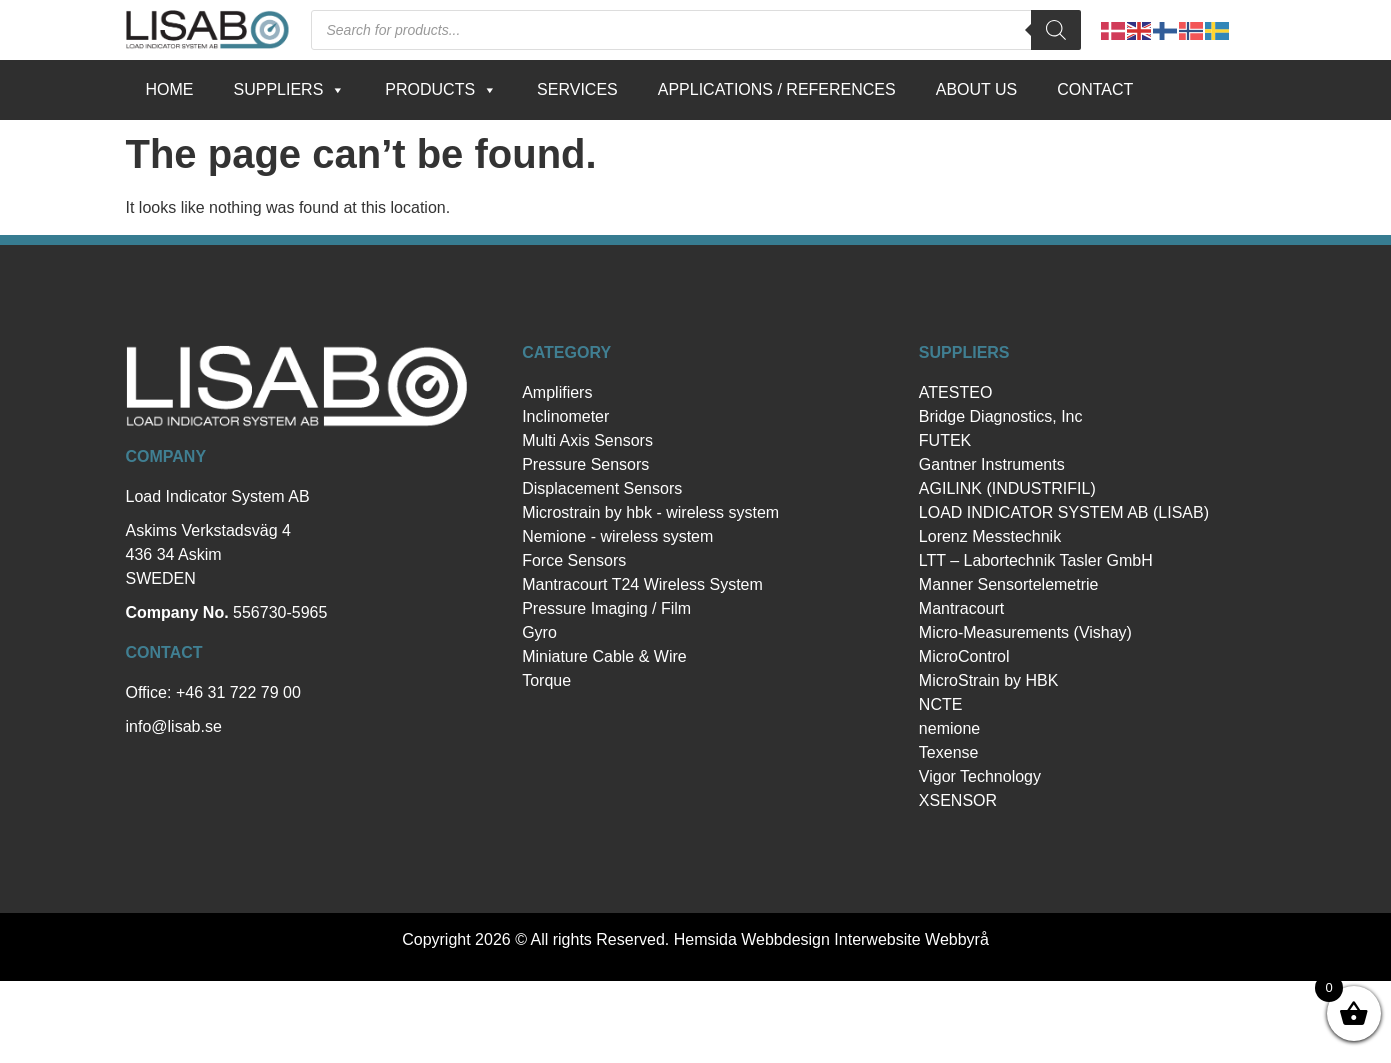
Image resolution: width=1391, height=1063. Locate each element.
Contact (1095, 89)
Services (577, 89)
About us (977, 89)
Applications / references (777, 89)
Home (170, 89)
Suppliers (290, 90)
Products (441, 90)
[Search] (1056, 30)
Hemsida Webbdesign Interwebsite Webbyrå (831, 939)
